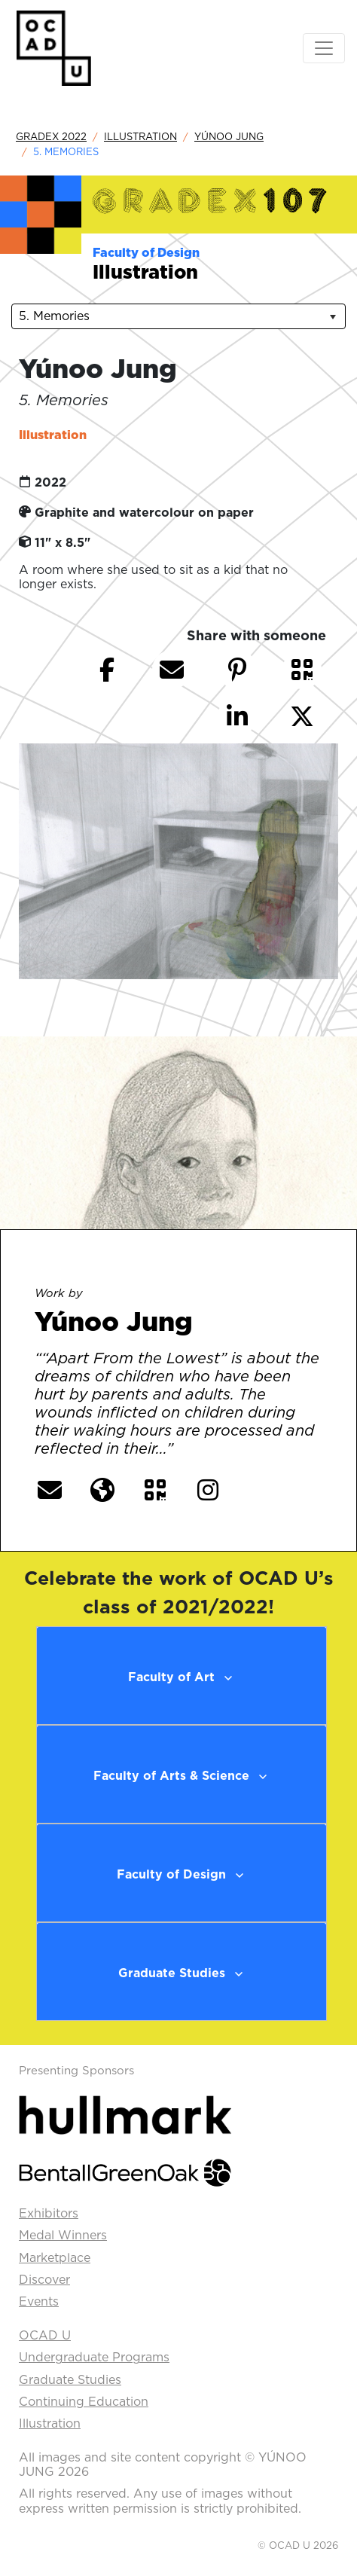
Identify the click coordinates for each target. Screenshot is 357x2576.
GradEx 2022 (51, 136)
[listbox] (178, 316)
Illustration (140, 136)
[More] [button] (207, 1449)
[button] (302, 669)
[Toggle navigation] (324, 48)
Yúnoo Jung (229, 136)
